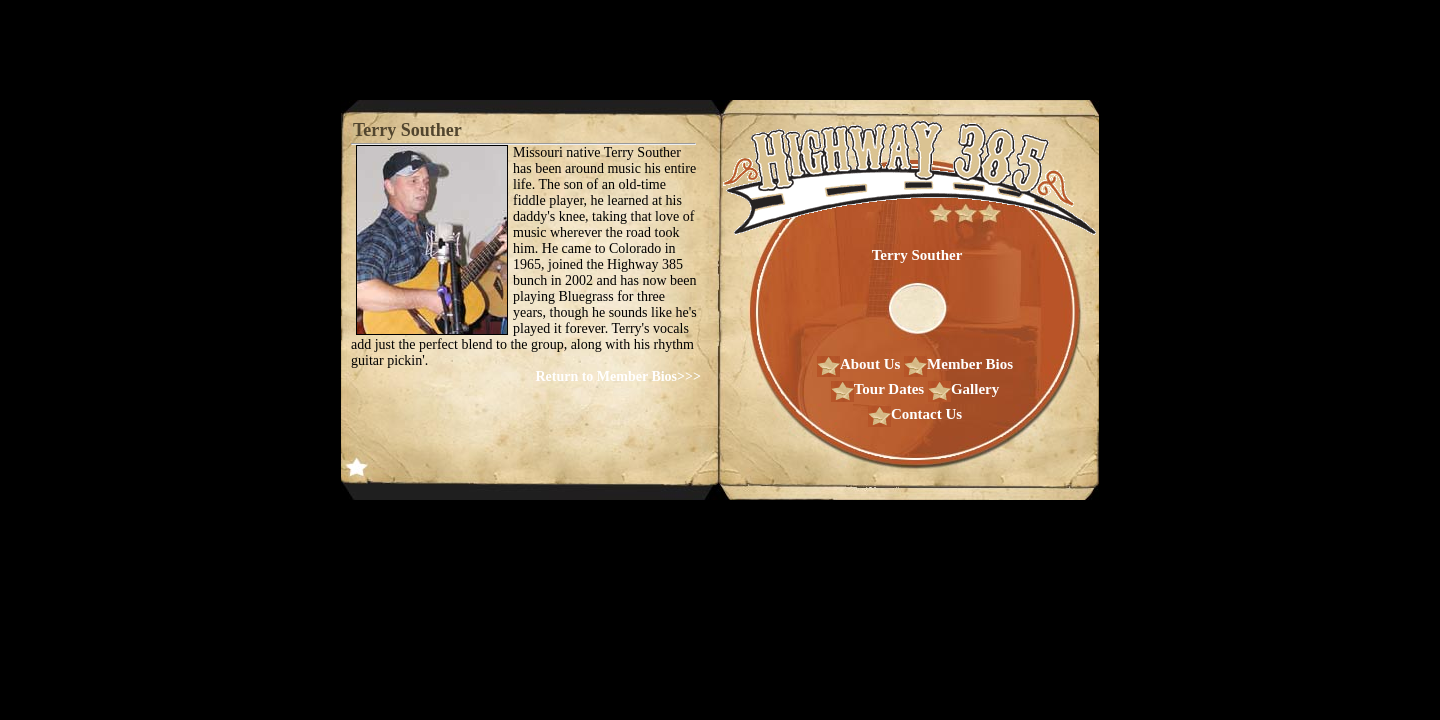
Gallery (963, 389)
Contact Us (915, 414)
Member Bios (958, 364)
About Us (858, 364)
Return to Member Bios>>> (618, 376)
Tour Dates (877, 389)
